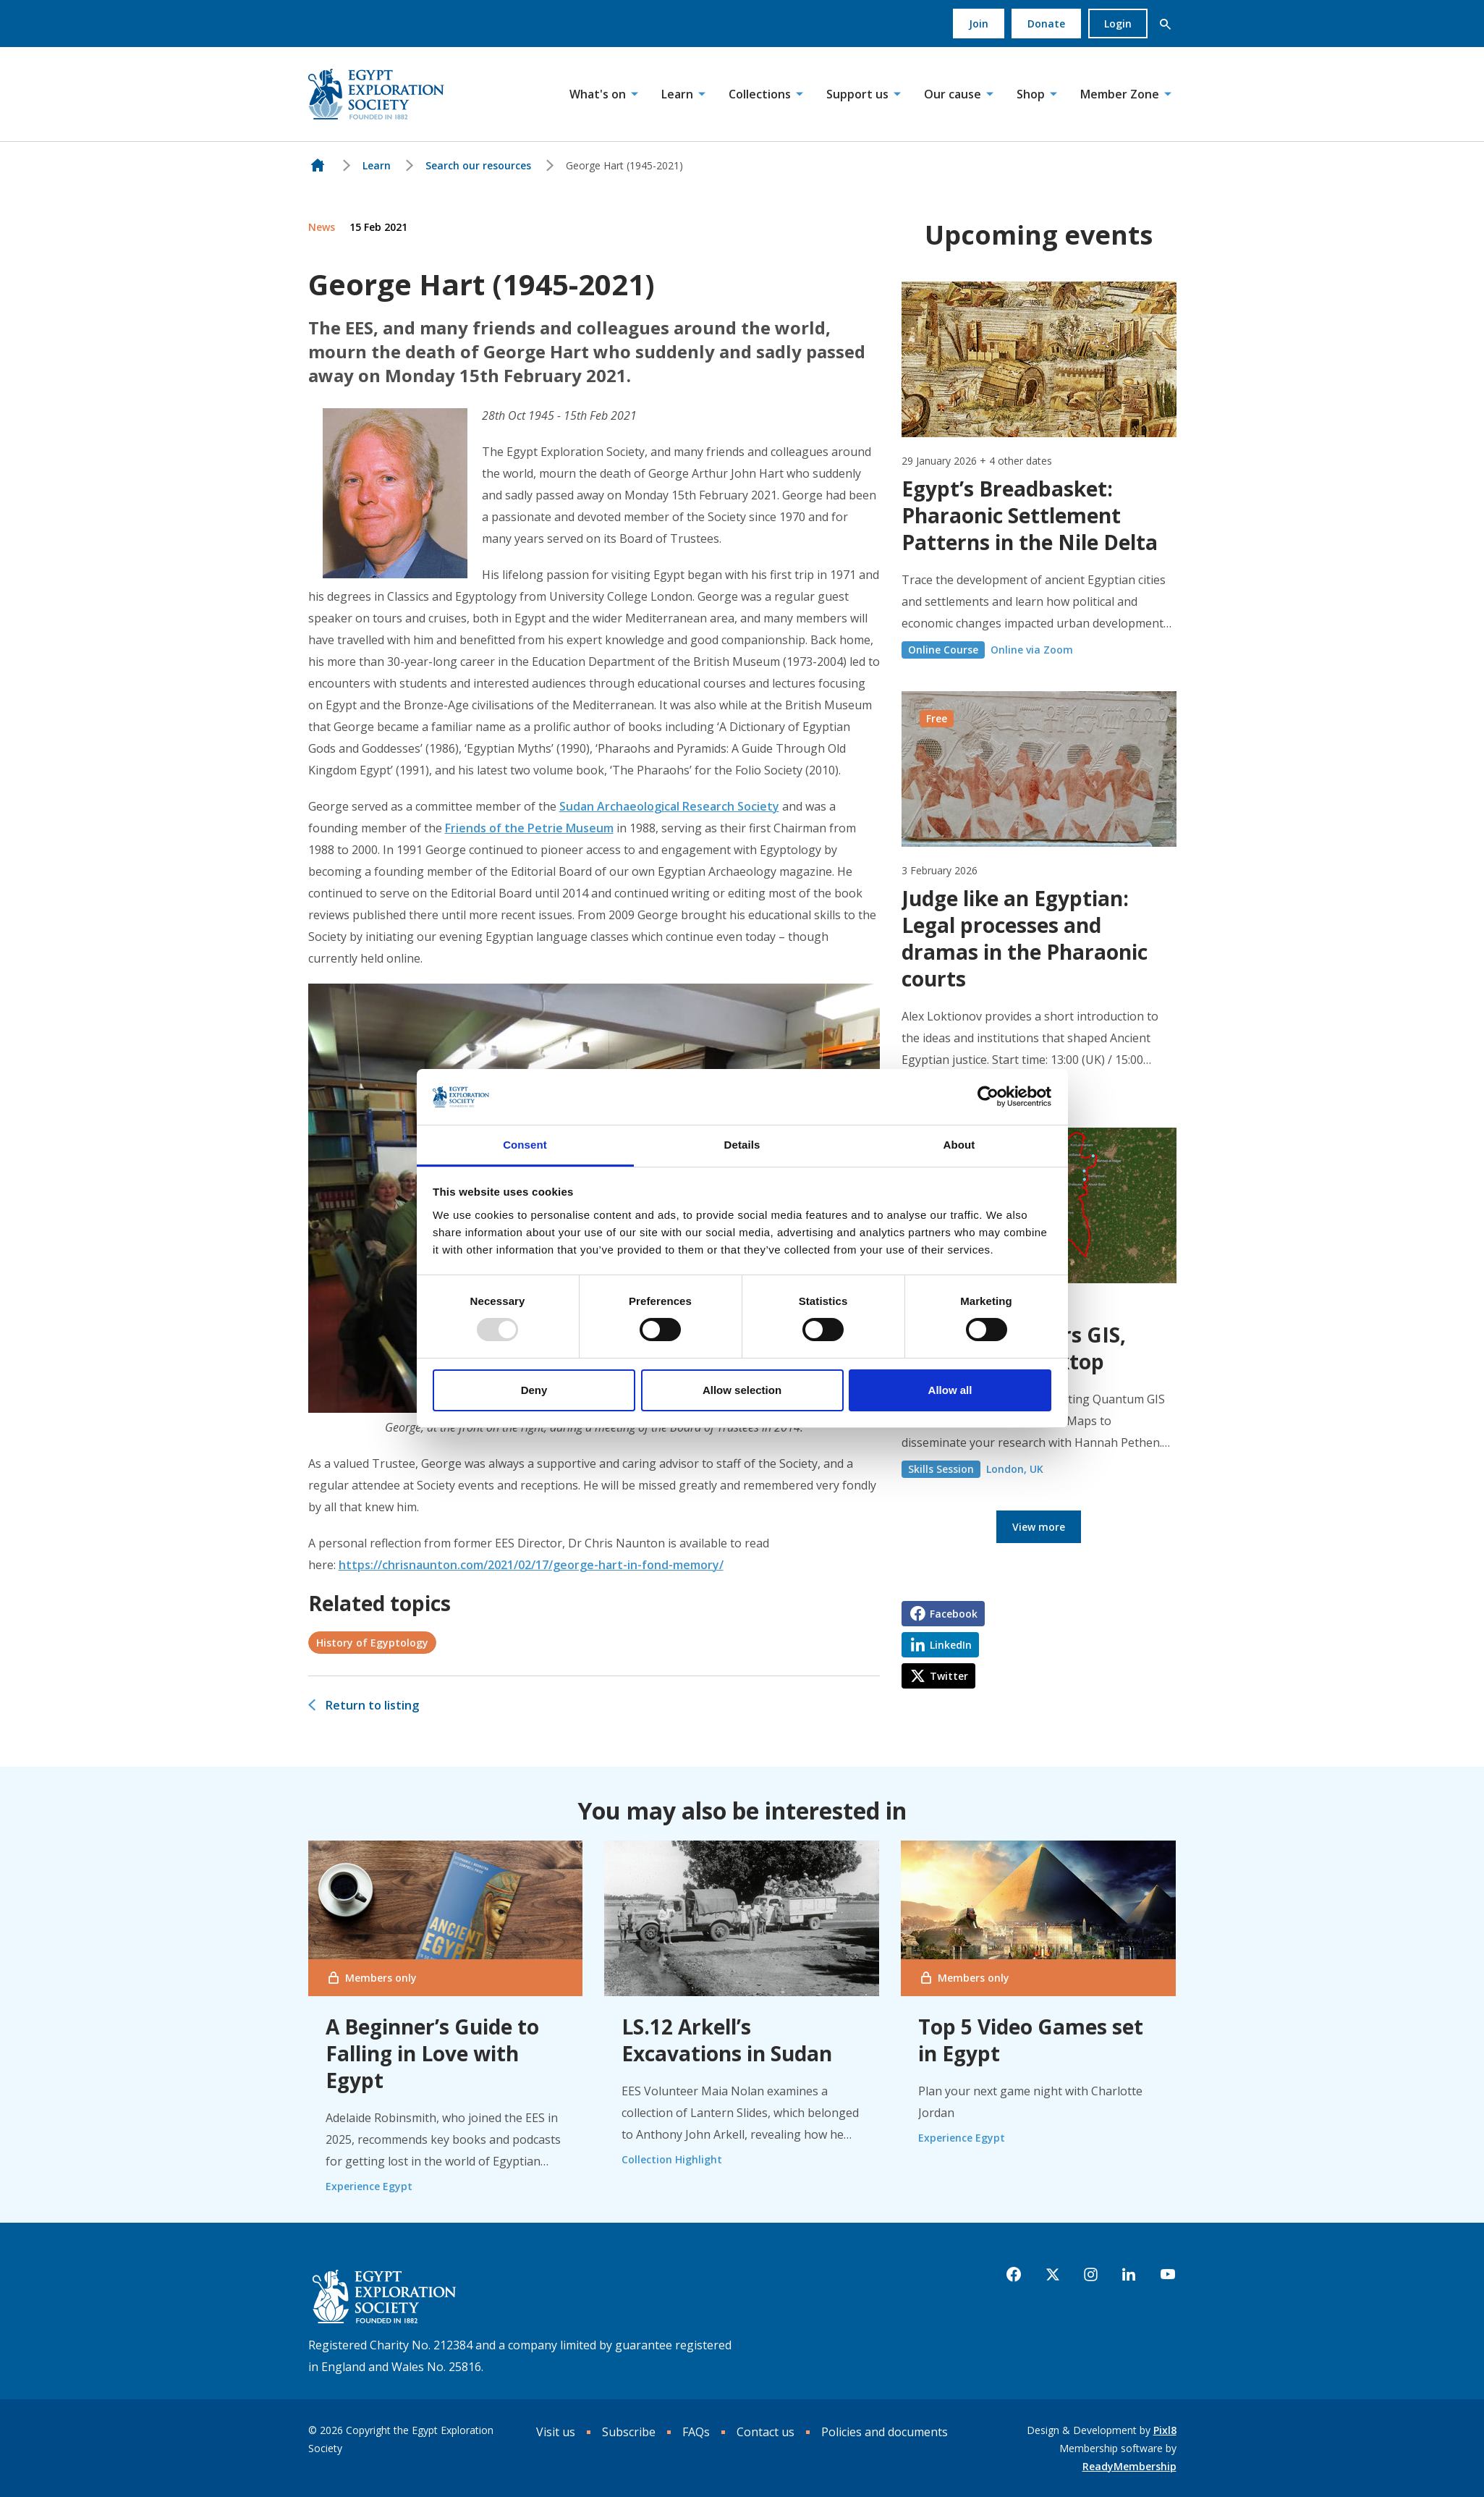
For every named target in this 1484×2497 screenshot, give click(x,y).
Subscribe (629, 2432)
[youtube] (1167, 2274)
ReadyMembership (1129, 2466)
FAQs (696, 2432)
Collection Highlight (672, 2159)
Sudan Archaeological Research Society (669, 806)
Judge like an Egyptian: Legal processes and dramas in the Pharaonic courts (1025, 938)
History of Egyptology (372, 1642)
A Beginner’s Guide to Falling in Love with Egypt (432, 2053)
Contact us (765, 2432)
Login (1118, 23)
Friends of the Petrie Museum (529, 828)
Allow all (950, 1390)
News (321, 227)
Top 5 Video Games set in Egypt (1030, 2040)
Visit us (555, 2432)
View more (1038, 1527)
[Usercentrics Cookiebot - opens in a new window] (988, 1096)
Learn (677, 94)
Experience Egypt (369, 2186)
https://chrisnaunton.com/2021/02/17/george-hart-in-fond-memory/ (531, 1565)
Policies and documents (884, 2432)
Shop (1031, 94)
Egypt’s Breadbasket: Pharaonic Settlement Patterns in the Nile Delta (1030, 515)
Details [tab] (742, 1144)
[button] (1165, 24)
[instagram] (1090, 2274)
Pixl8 (1164, 2430)
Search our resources (478, 165)
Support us (857, 94)
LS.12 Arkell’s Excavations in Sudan (727, 2040)
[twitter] (1052, 2274)
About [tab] (959, 1144)
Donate (1046, 23)
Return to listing (372, 1705)
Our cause (952, 94)
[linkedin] (1128, 2274)
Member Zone (1119, 94)
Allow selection (742, 1390)
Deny (534, 1390)
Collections (760, 94)
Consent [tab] (525, 1144)
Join (978, 23)
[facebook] (1013, 2274)
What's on (597, 94)
